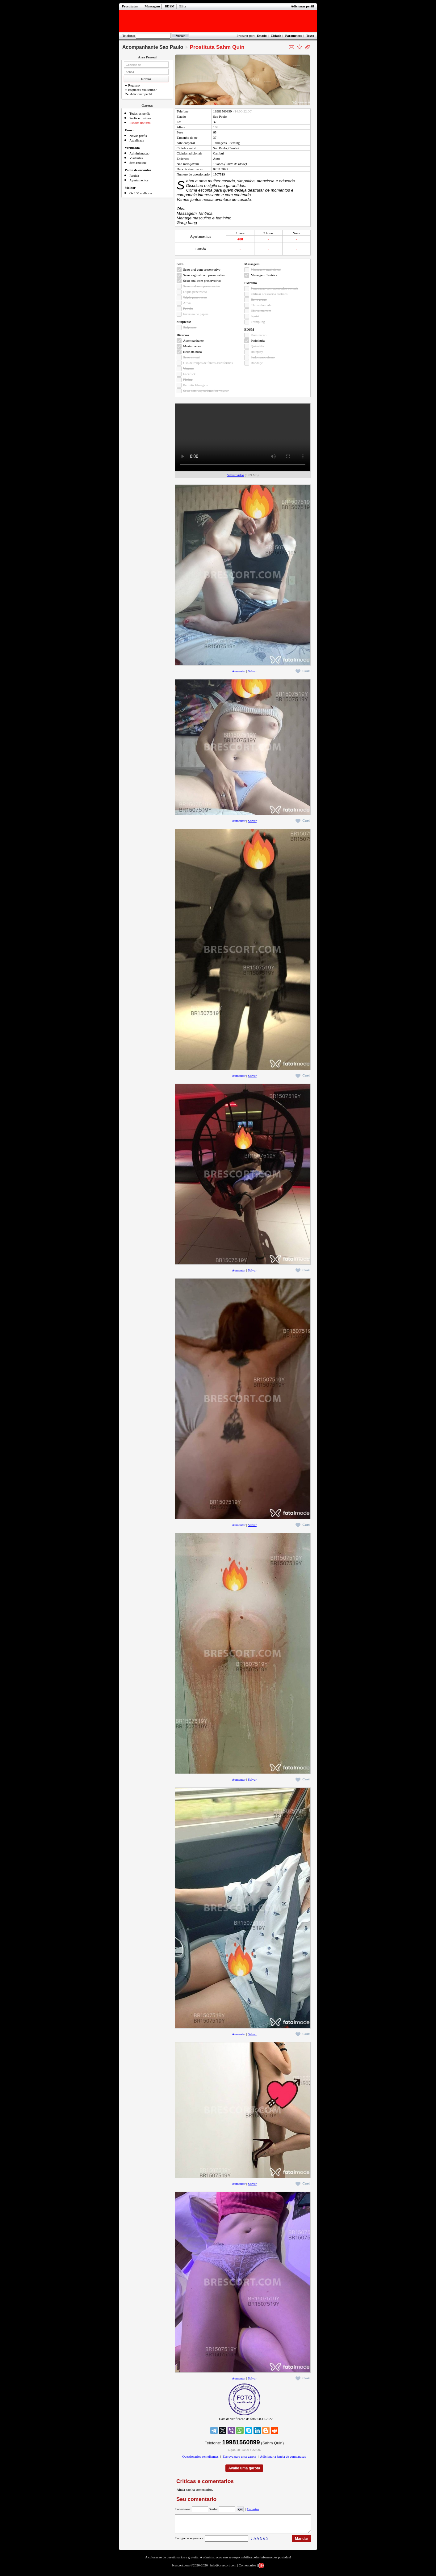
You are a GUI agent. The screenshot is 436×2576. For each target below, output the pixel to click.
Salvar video (235, 475)
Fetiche (188, 308)
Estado (261, 35)
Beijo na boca (192, 351)
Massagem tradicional (266, 269)
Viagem (188, 368)
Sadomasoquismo (263, 357)
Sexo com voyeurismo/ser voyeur (206, 390)
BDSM (169, 6)
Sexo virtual (191, 357)
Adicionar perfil (302, 6)
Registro (132, 85)
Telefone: (128, 35)
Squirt (255, 316)
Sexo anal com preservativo (202, 280)
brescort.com (181, 2569)
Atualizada (136, 140)
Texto (310, 35)
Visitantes (136, 158)
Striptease (189, 327)
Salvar (252, 671)
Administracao (139, 153)
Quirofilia (257, 346)
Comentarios (247, 2569)
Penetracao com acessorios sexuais (274, 288)
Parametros (293, 35)
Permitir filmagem (195, 385)
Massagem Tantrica (264, 275)
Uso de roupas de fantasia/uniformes (208, 363)
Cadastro (253, 2509)
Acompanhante (193, 340)
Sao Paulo (220, 116)
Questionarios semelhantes (200, 2456)
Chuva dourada (261, 305)
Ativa (187, 303)
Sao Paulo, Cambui (226, 148)
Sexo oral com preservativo (201, 269)
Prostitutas (130, 6)
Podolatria (258, 340)
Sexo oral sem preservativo (201, 286)
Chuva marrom (261, 310)
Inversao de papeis (195, 314)
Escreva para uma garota (239, 2456)
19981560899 (222, 111)
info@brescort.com (223, 2569)
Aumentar (238, 671)
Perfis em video (140, 118)
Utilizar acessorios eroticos (269, 294)
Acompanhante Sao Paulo (152, 47)
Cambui (218, 153)
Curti (303, 671)
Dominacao (258, 335)
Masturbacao (192, 346)
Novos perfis (138, 135)
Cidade (276, 35)
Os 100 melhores (141, 193)
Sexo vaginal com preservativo (204, 275)
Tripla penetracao (195, 297)
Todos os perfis (139, 113)
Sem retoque (137, 162)
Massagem (152, 6)
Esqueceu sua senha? (141, 89)
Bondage (257, 363)
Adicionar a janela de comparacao (283, 2456)
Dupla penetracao (195, 292)
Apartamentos (139, 180)
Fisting (188, 379)
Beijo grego (259, 299)
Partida (134, 175)
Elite (182, 6)
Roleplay (257, 351)
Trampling (258, 322)
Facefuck (189, 374)
